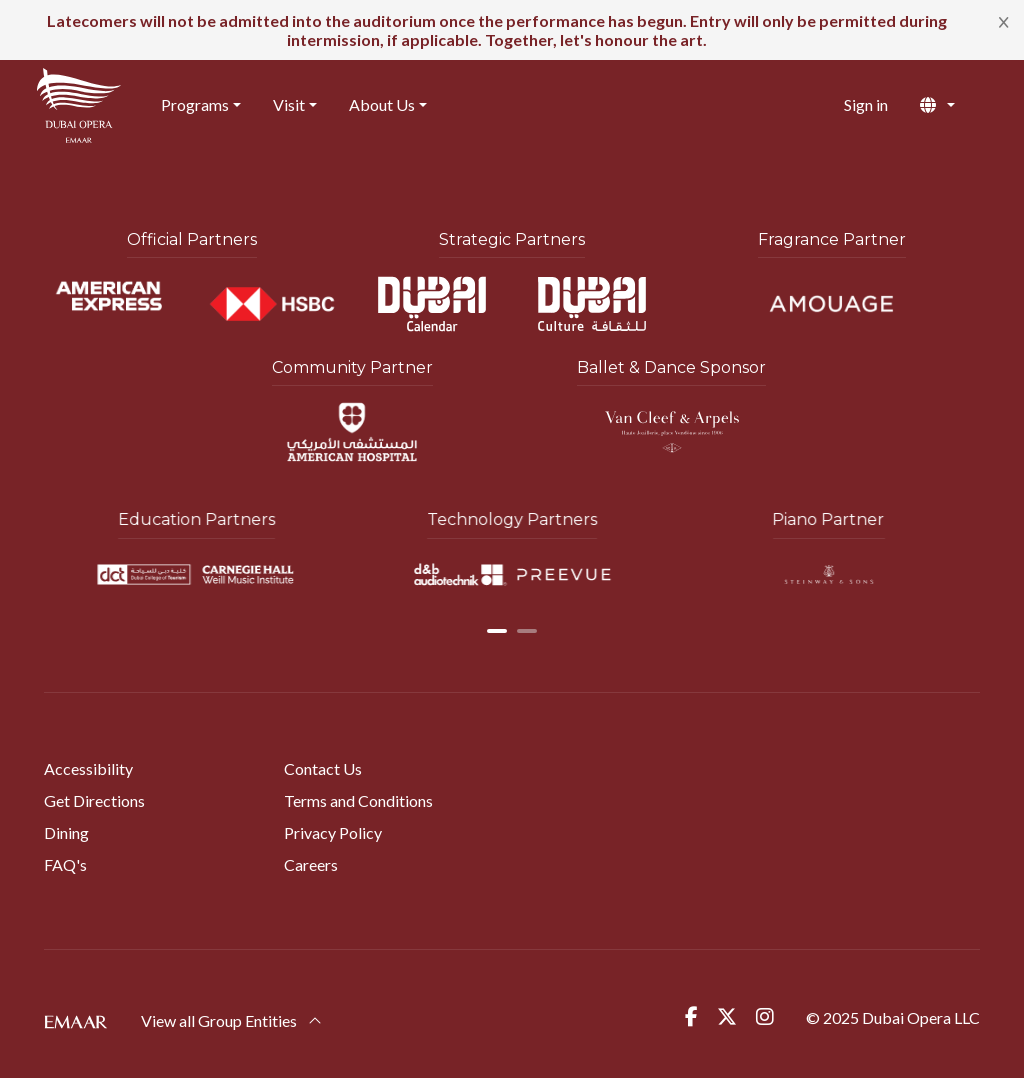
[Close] (1004, 21)
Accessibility (88, 768)
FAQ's (65, 864)
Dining (66, 832)
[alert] (512, 30)
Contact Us (323, 768)
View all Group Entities (231, 1020)
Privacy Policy (333, 832)
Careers (311, 864)
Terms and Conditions (358, 800)
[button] (953, 105)
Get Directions (94, 800)
